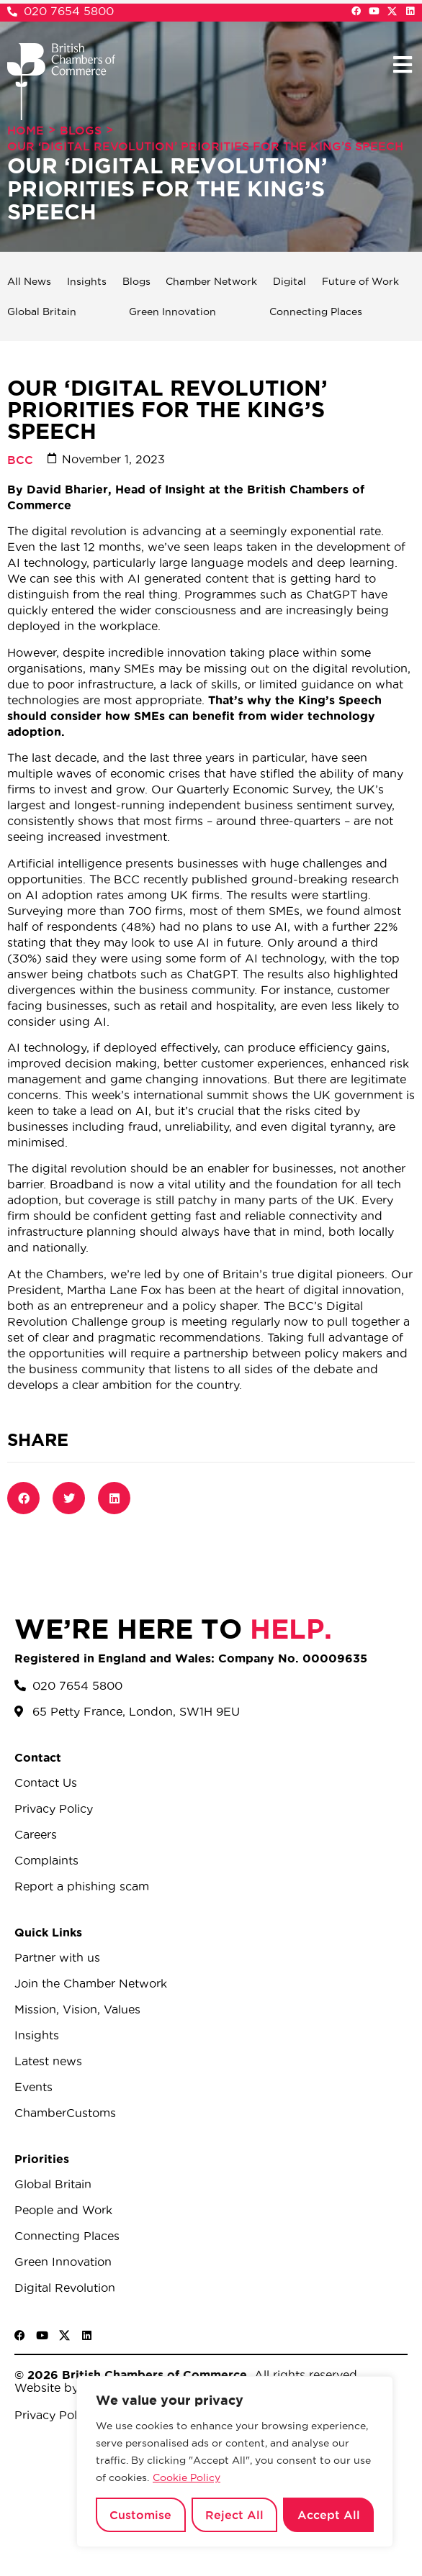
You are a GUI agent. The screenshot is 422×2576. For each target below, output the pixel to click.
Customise (140, 2514)
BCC (20, 459)
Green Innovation (172, 311)
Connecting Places (315, 311)
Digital (289, 281)
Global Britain (41, 311)
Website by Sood (63, 2387)
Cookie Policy (186, 2477)
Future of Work (360, 281)
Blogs (81, 130)
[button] (402, 64)
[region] (234, 2461)
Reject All (234, 2514)
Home (25, 130)
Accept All (328, 2514)
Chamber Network (211, 281)
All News (29, 281)
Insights (87, 281)
